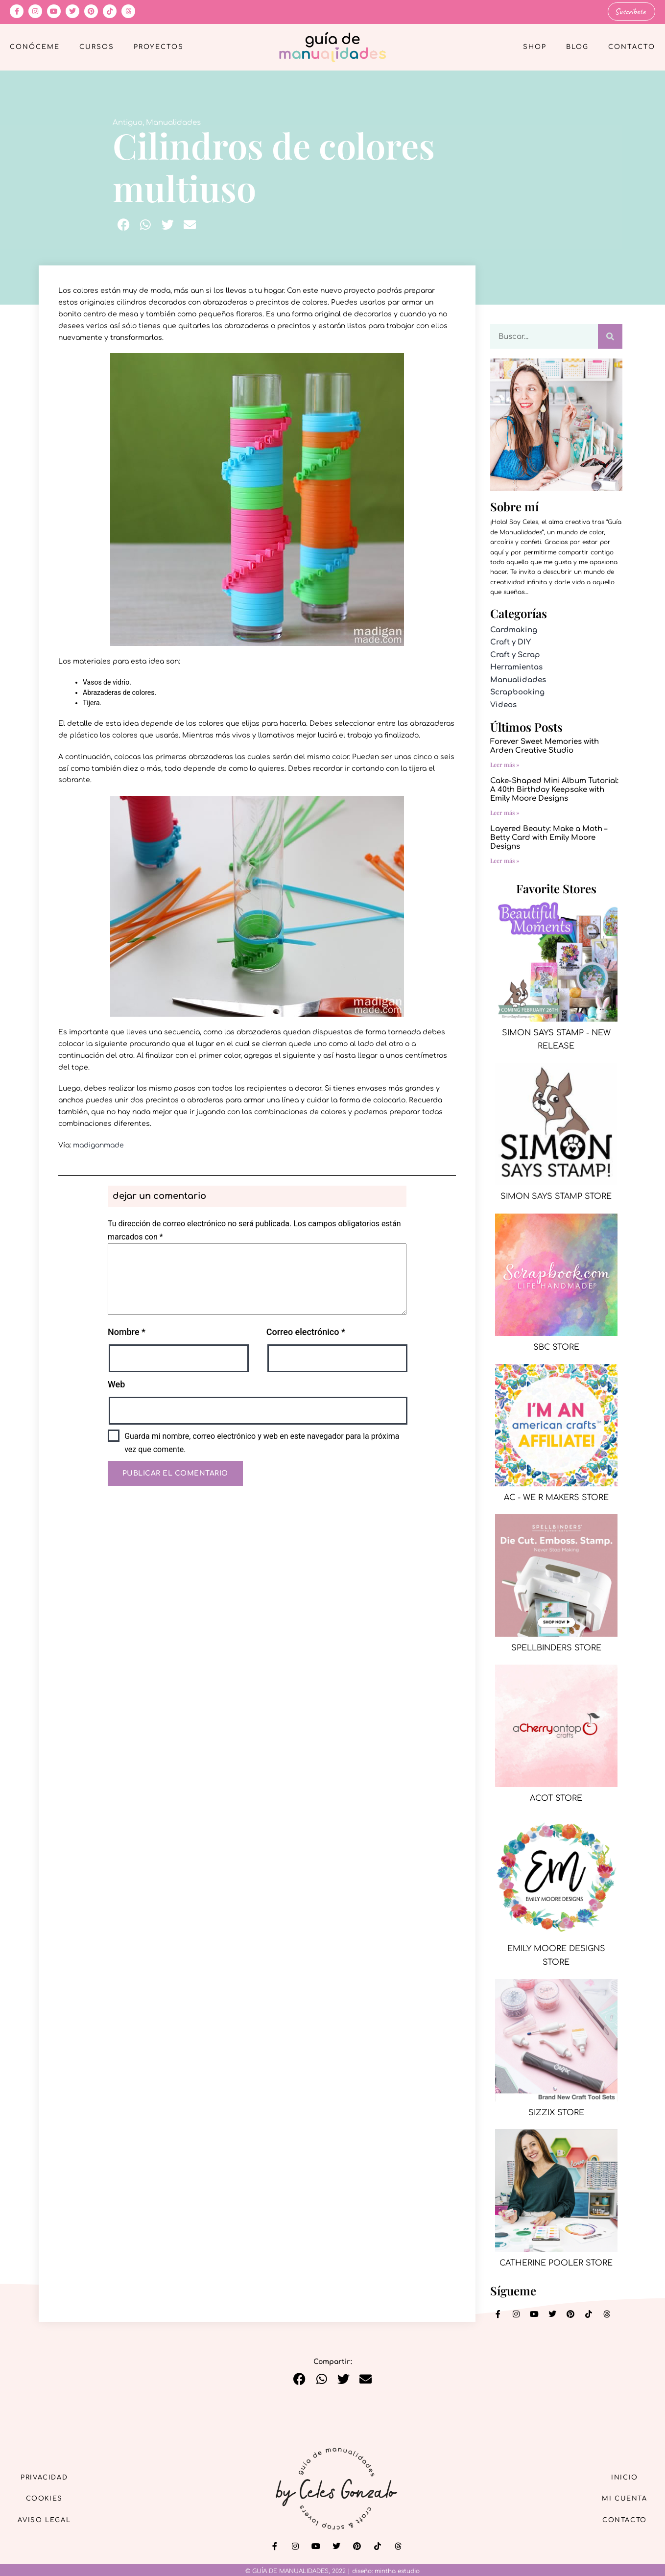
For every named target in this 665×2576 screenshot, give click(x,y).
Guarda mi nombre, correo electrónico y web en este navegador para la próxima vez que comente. (261, 1442)
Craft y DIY (510, 642)
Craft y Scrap (515, 654)
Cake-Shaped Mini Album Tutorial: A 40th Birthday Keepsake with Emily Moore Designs (554, 789)
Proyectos (159, 47)
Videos (503, 704)
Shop (534, 47)
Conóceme (35, 47)
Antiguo (127, 122)
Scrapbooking (517, 692)
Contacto (631, 47)
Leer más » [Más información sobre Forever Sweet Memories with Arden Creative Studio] (505, 764)
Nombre (126, 1331)
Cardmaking (513, 629)
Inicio (620, 2476)
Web (116, 1384)
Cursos (96, 47)
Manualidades (173, 122)
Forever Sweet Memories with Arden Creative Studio (544, 745)
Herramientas (516, 667)
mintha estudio (397, 2570)
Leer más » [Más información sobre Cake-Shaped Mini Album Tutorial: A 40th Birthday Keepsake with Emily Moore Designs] (505, 812)
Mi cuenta (620, 2498)
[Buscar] (610, 336)
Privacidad (49, 2476)
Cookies (49, 2498)
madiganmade (98, 1144)
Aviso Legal (49, 2521)
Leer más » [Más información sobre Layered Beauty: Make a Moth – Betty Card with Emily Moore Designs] (505, 860)
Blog (577, 47)
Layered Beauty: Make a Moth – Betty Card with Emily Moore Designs (548, 837)
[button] (124, 224)
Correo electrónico (305, 1331)
